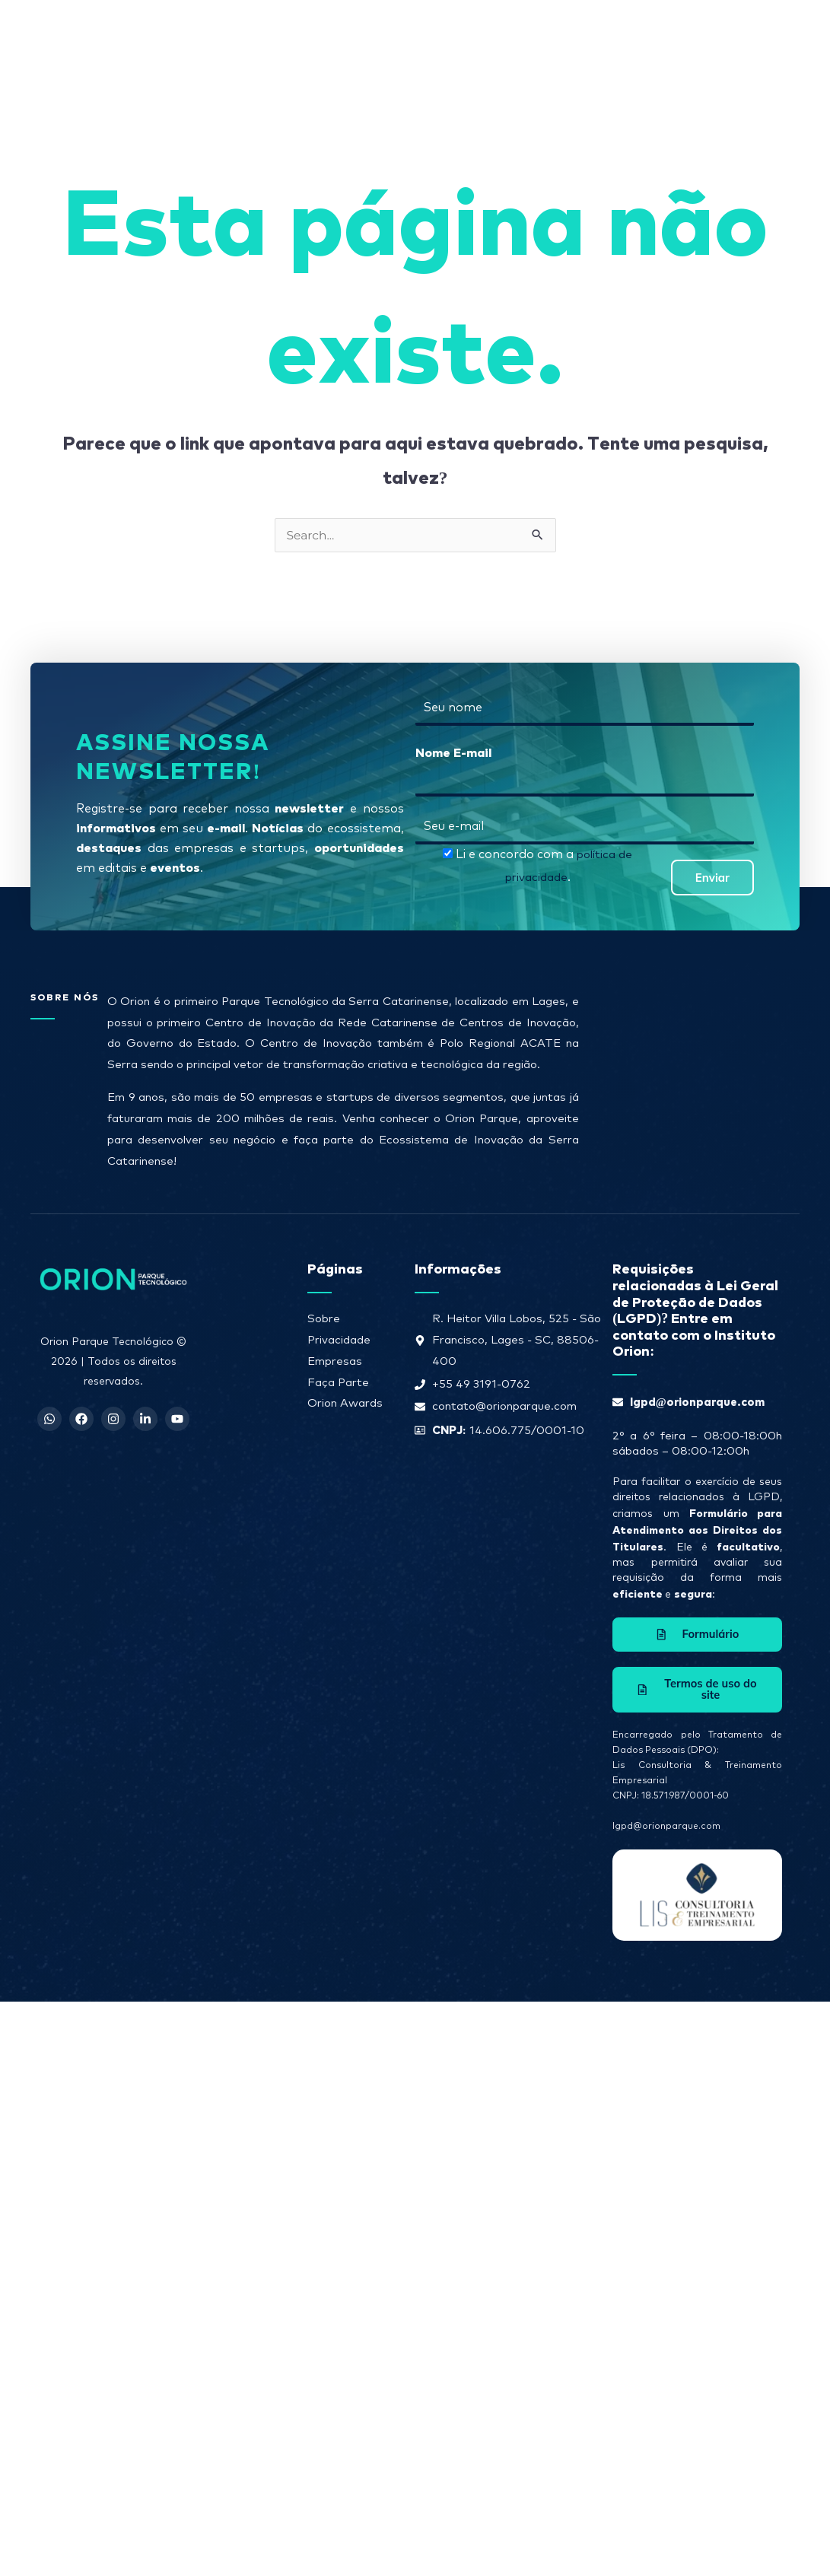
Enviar (712, 877)
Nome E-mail (453, 751)
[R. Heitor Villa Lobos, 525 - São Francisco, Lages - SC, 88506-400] (692, 1067)
